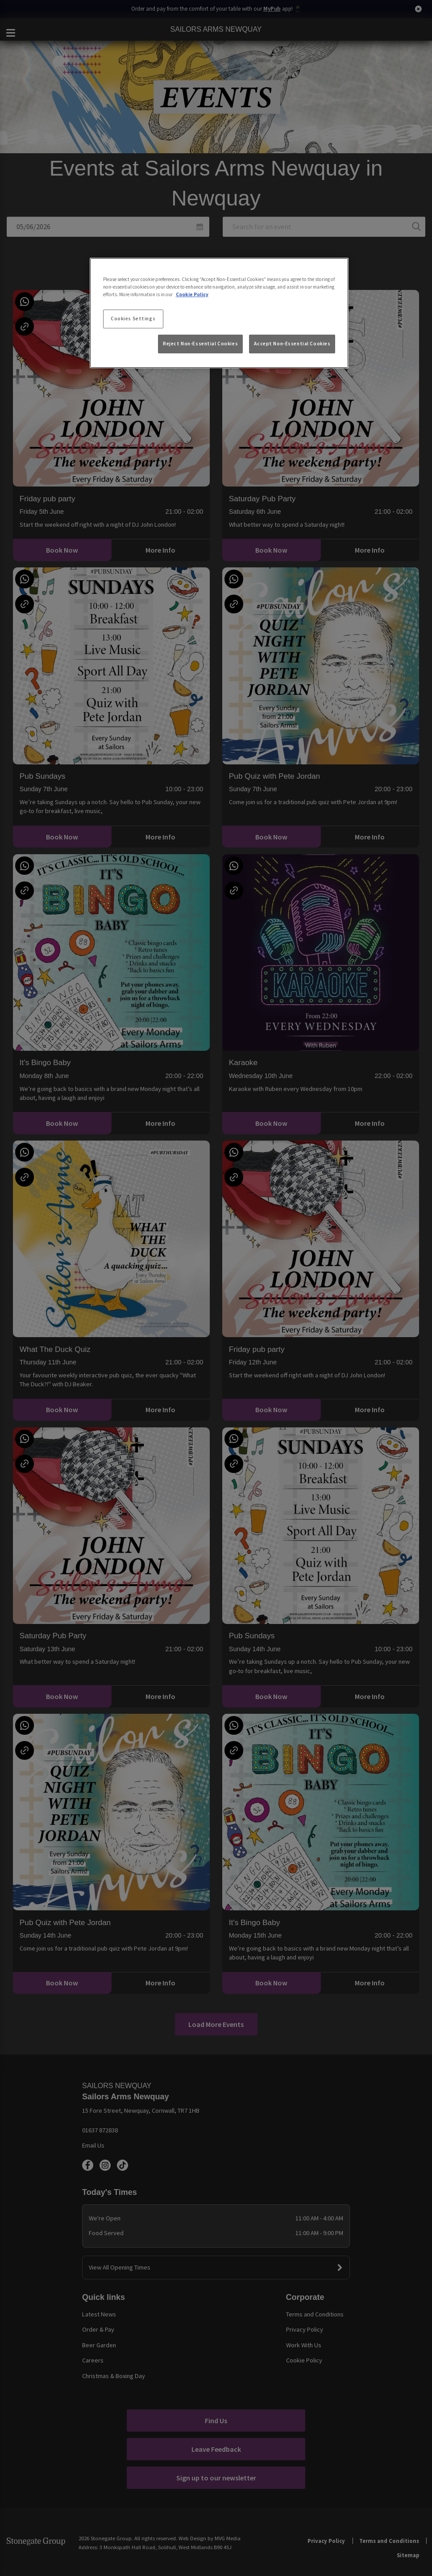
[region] (219, 313)
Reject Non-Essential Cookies (200, 343)
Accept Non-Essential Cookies (292, 343)
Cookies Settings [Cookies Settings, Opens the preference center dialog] (133, 318)
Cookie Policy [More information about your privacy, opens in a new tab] (192, 294)
